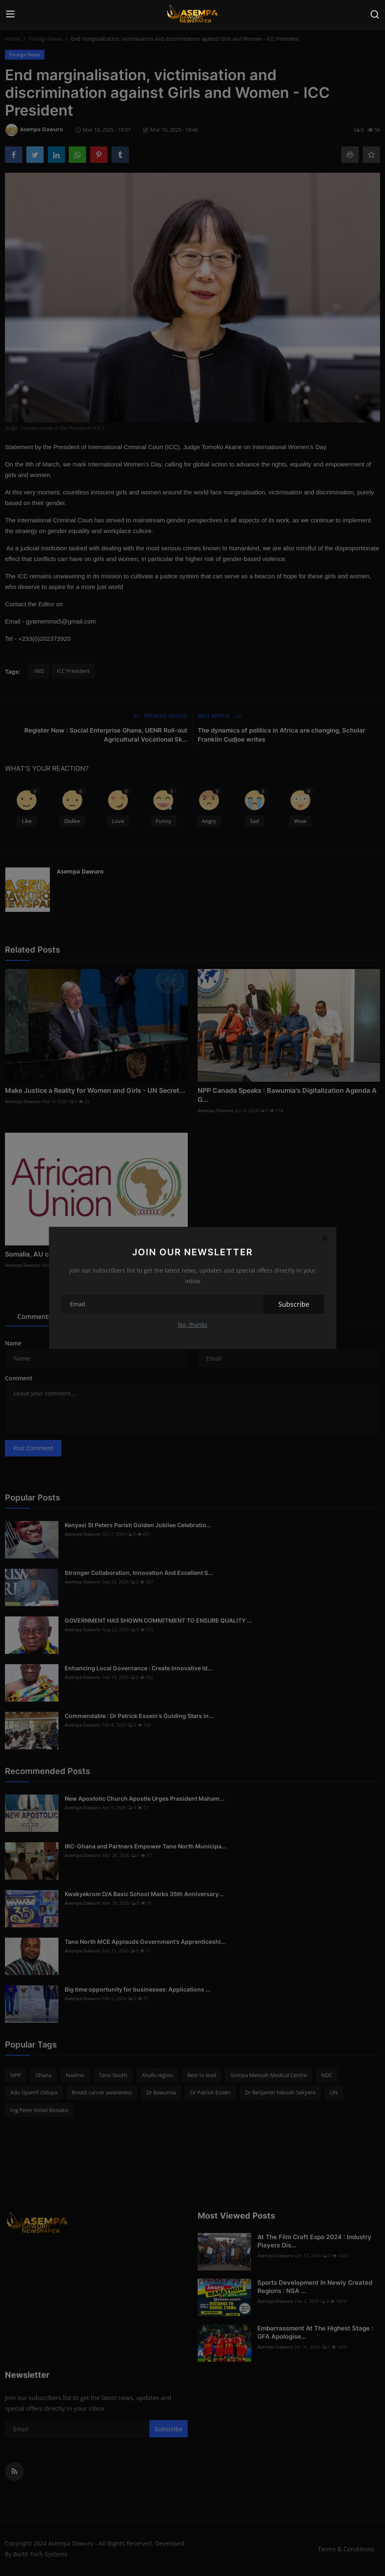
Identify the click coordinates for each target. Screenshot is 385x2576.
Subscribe (293, 1304)
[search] (374, 14)
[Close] (324, 1238)
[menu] (10, 14)
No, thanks (193, 1325)
